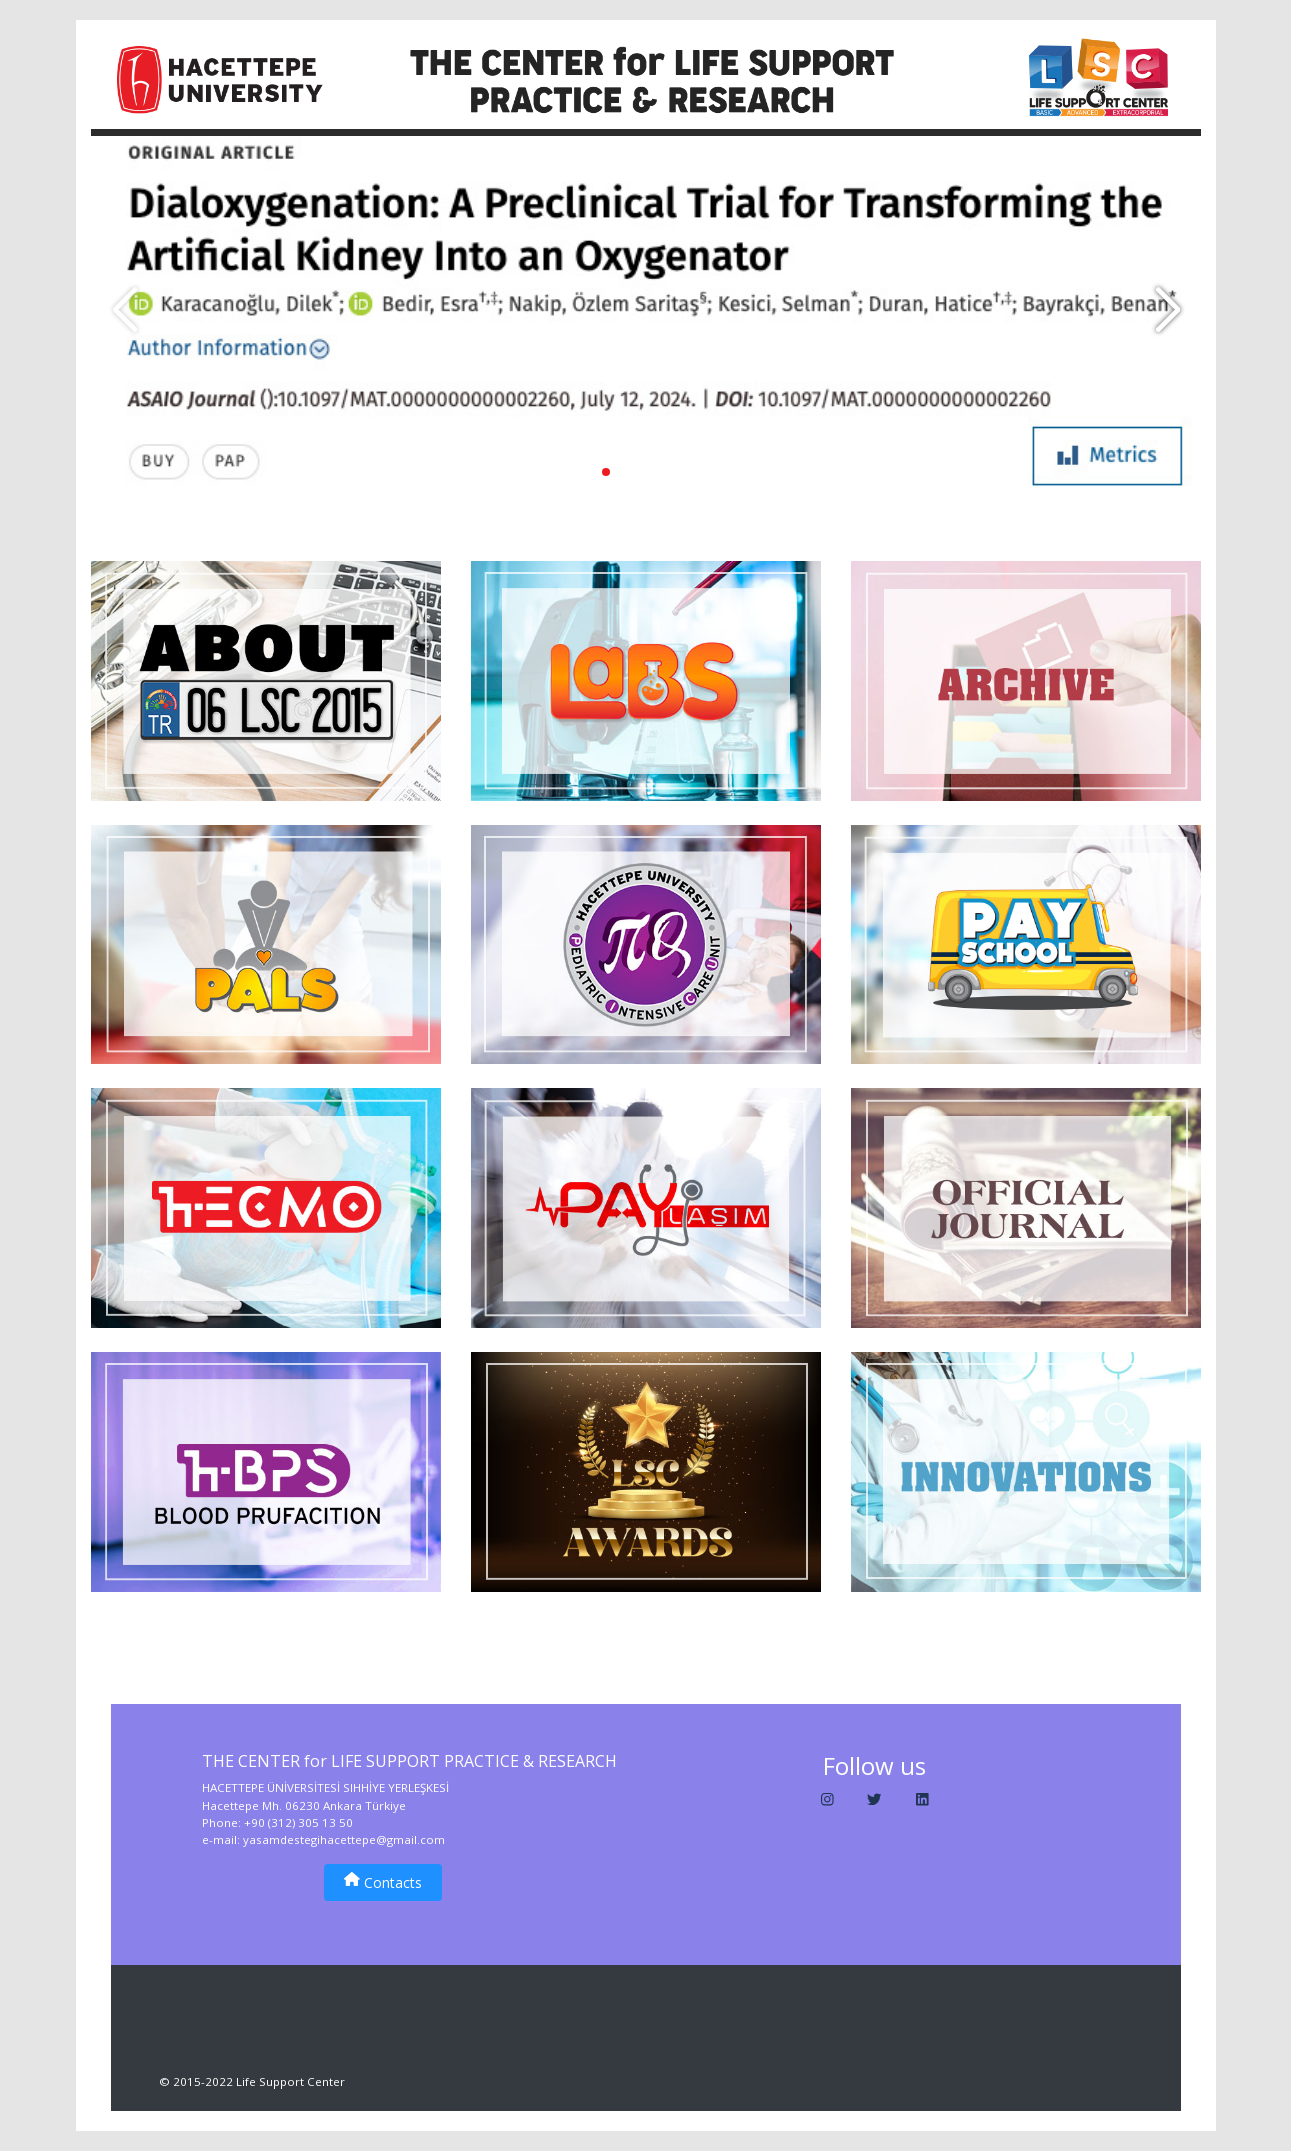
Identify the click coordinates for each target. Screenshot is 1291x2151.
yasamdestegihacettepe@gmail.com (344, 1839)
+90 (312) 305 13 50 (298, 1822)
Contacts (383, 1882)
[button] (1167, 311)
